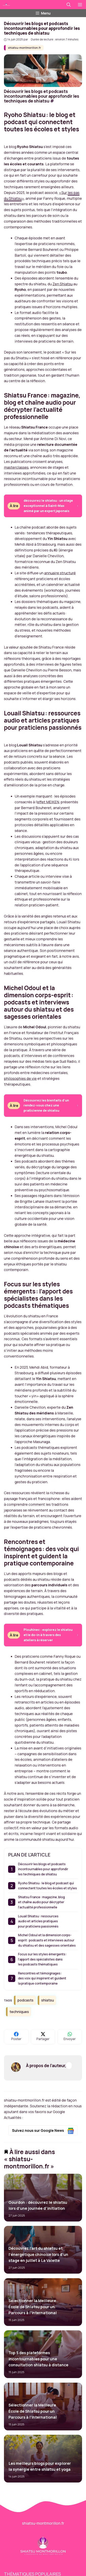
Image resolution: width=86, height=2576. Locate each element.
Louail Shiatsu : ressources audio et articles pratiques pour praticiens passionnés (38, 1921)
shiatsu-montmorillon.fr (24, 48)
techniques (19, 2011)
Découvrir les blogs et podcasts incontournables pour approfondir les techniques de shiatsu (43, 1869)
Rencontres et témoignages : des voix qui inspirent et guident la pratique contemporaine (42, 1978)
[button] (68, 4)
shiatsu (47, 2000)
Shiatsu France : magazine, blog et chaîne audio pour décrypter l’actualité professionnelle (41, 1902)
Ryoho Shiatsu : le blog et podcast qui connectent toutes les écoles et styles (47, 1885)
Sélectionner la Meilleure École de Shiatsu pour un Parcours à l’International (33, 2306)
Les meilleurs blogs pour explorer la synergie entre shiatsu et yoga (40, 2466)
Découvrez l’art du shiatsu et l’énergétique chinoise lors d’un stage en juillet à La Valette (38, 2254)
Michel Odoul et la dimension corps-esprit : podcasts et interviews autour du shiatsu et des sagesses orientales (47, 1940)
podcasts (25, 2000)
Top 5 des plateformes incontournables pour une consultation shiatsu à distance (38, 2359)
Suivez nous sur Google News (43, 2131)
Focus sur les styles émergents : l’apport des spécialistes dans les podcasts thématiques (42, 1959)
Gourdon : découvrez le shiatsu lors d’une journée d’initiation (38, 2205)
